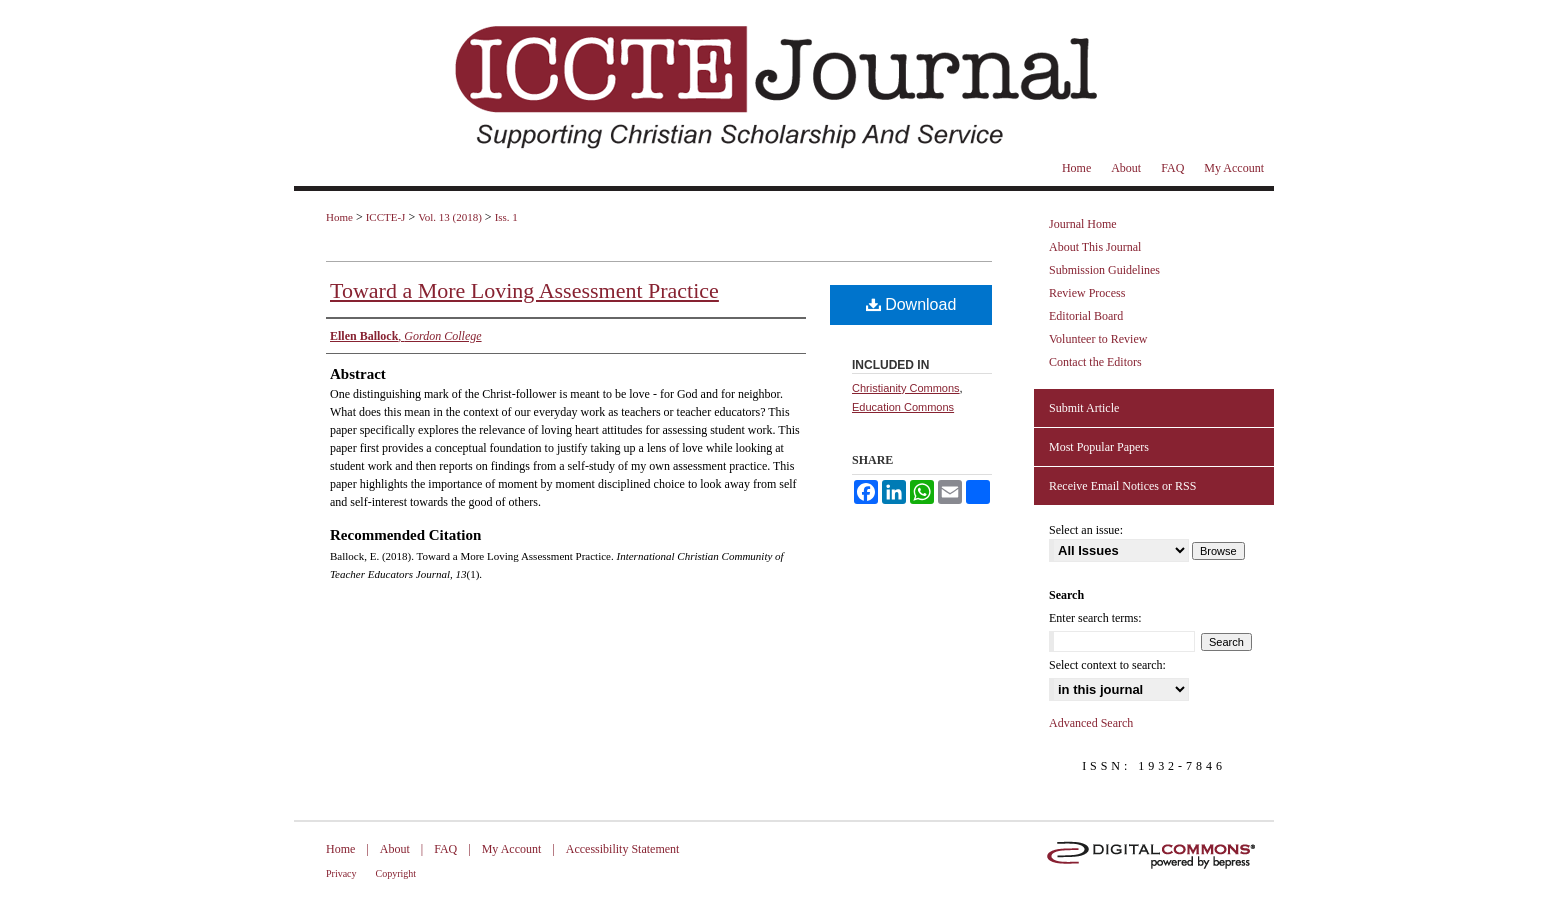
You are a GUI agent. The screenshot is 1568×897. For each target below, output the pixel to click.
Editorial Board (1086, 316)
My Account (512, 849)
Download (911, 304)
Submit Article (1084, 408)
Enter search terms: (1095, 618)
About (395, 849)
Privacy (341, 873)
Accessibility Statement (623, 849)
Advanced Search (1091, 723)
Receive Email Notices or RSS (1122, 486)
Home (339, 217)
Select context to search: (1107, 665)
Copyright (396, 873)
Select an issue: (1086, 530)
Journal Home (1083, 224)
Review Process (1087, 293)
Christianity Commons (906, 388)
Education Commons (903, 407)
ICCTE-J (386, 217)
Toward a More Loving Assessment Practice (524, 290)
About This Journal (1095, 247)
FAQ (445, 849)
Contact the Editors (1095, 362)
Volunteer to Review (1098, 339)
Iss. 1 (506, 217)
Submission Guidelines (1104, 270)
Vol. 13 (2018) (450, 217)
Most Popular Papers (1099, 447)
